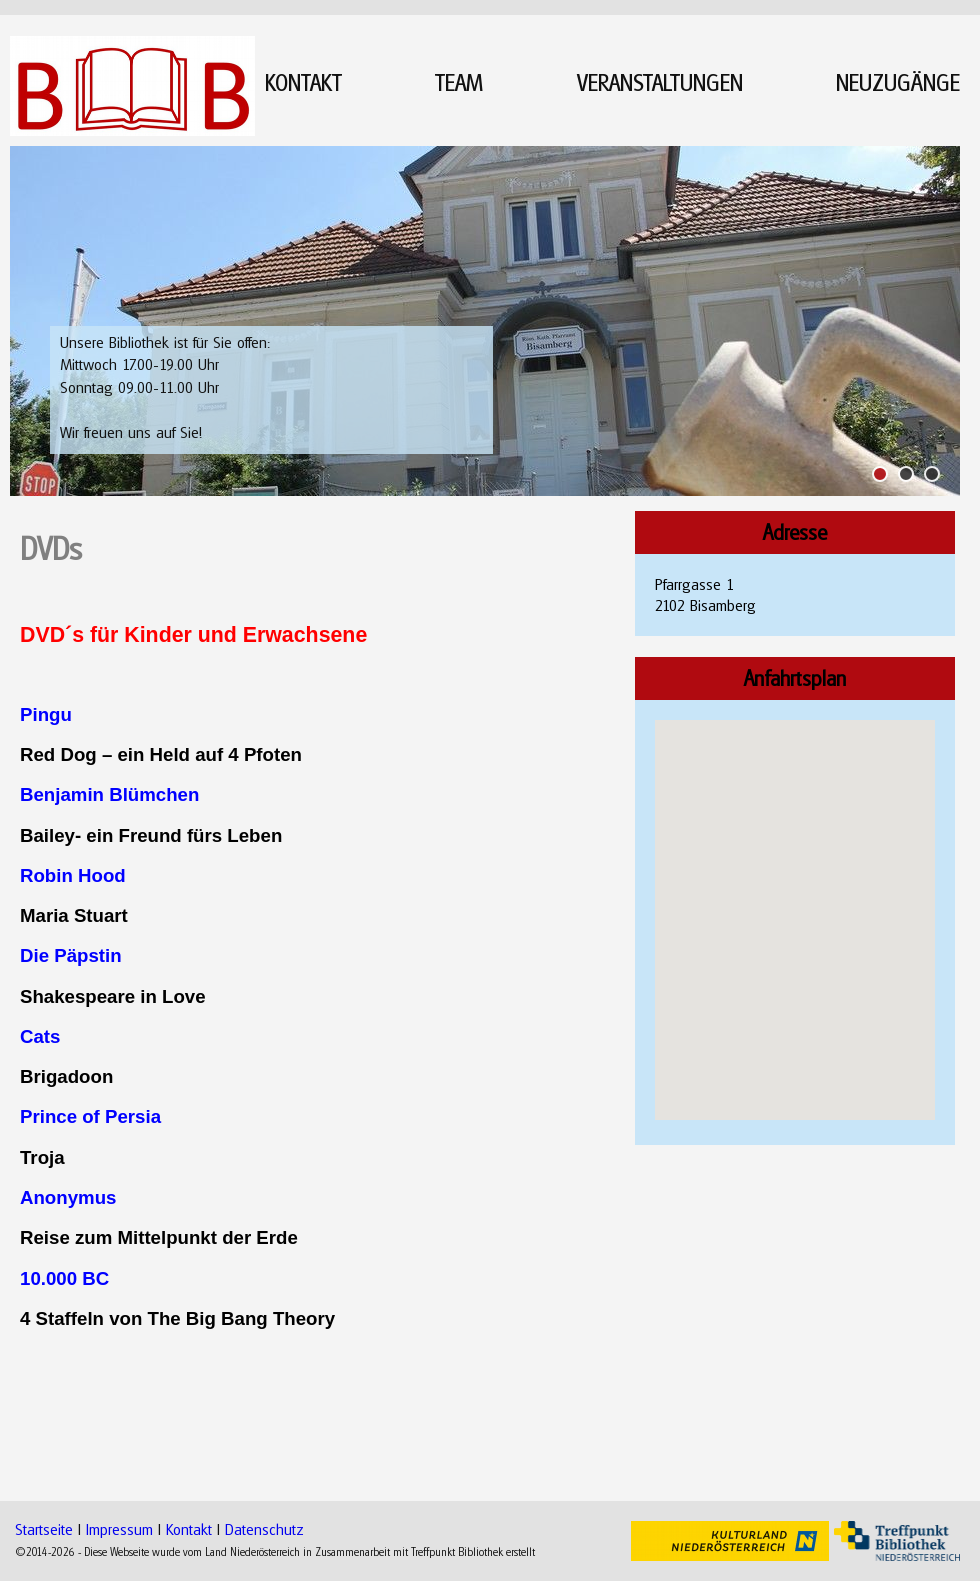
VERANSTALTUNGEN (660, 82)
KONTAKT (303, 82)
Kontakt (189, 1529)
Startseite (44, 1529)
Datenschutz (264, 1529)
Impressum (119, 1529)
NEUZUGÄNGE (898, 82)
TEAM (459, 82)
